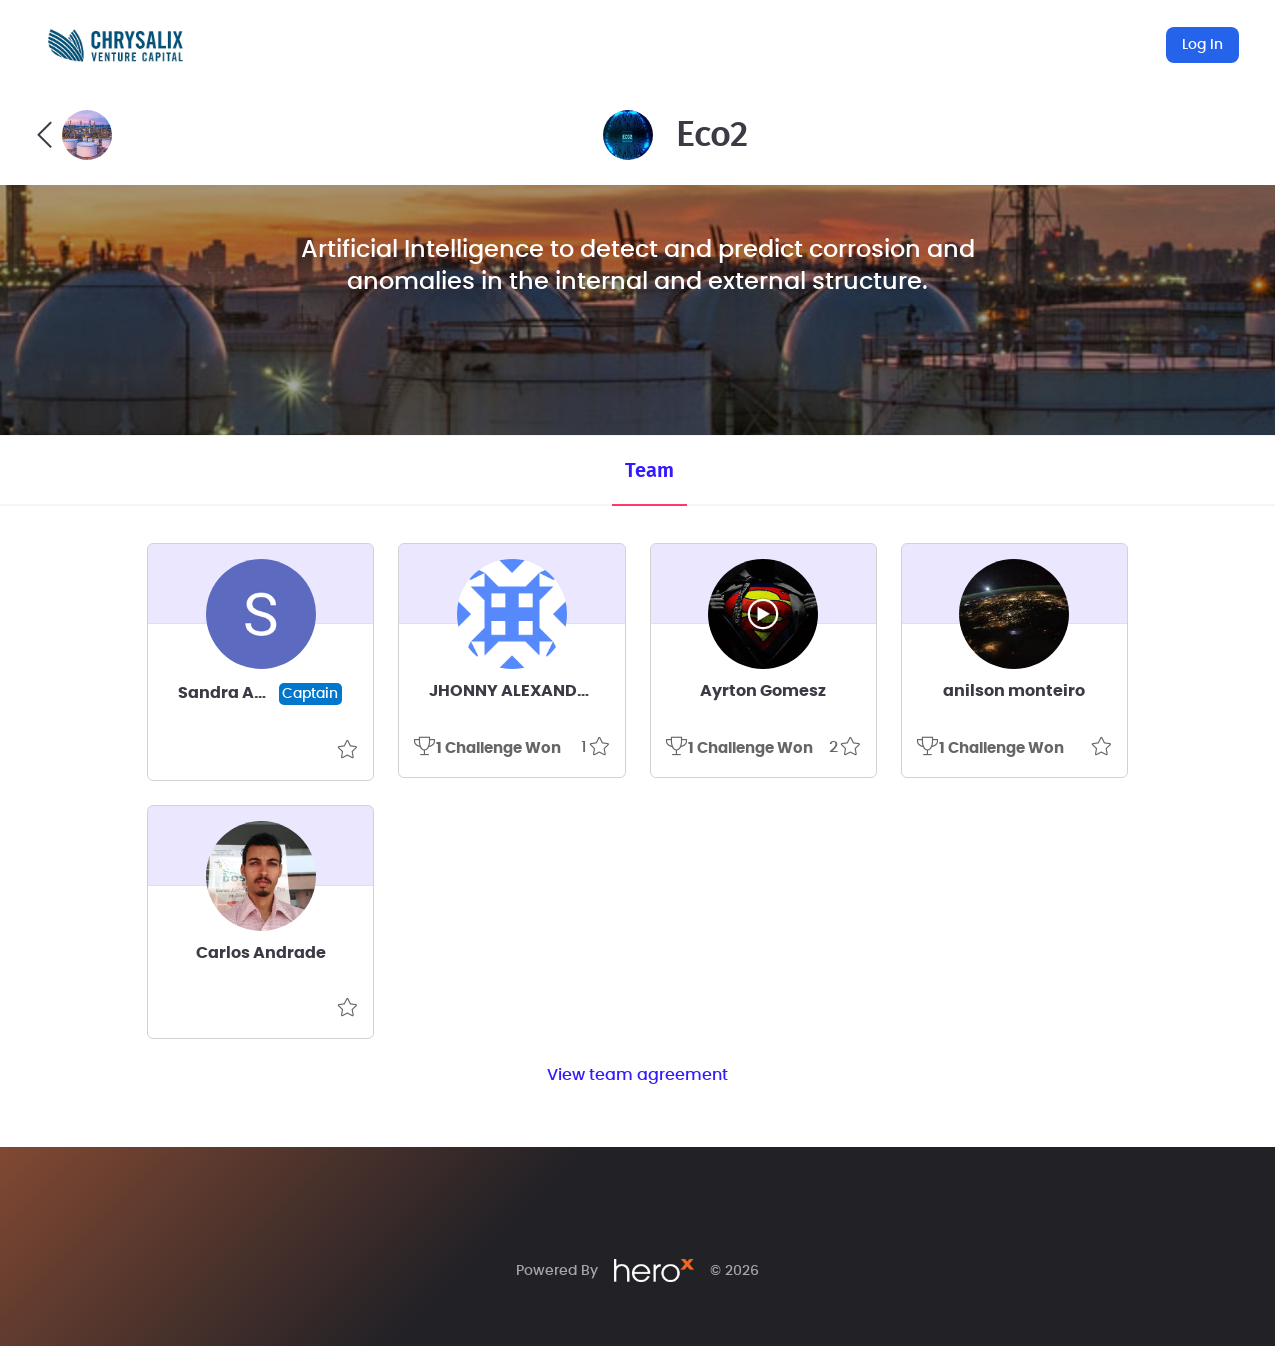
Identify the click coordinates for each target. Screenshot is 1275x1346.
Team (649, 471)
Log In (1202, 45)
